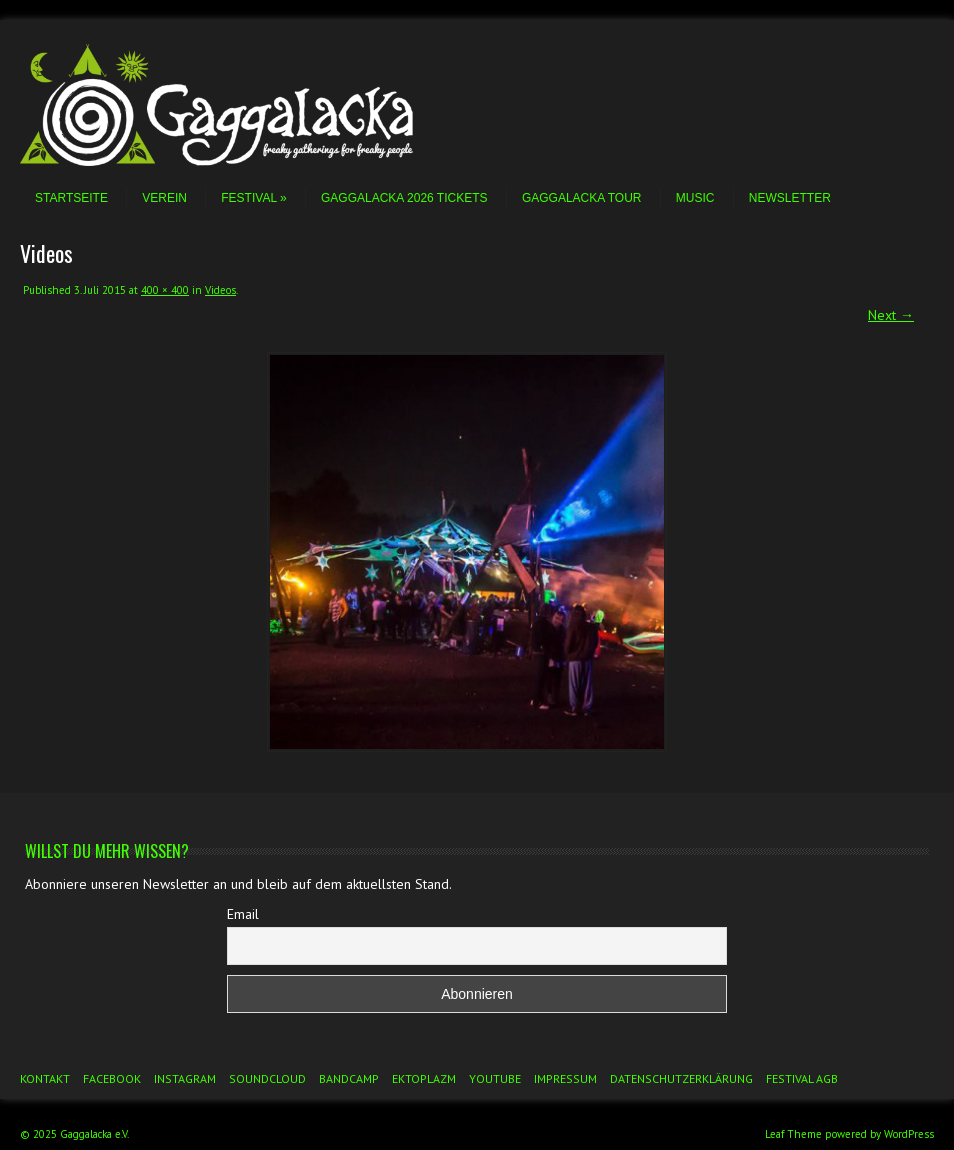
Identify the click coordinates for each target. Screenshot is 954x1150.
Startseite (71, 198)
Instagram (185, 1078)
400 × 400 (165, 290)
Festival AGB (802, 1078)
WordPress (909, 1134)
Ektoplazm (424, 1078)
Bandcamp (349, 1078)
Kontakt (45, 1078)
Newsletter (790, 198)
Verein (164, 198)
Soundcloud (267, 1078)
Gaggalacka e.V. (94, 1134)
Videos (220, 290)
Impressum (565, 1078)
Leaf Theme (793, 1134)
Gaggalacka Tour (582, 198)
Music (695, 198)
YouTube (495, 1078)
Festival (253, 198)
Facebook (112, 1078)
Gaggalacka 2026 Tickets (404, 198)
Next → (891, 315)
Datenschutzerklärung (681, 1078)
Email (243, 914)
